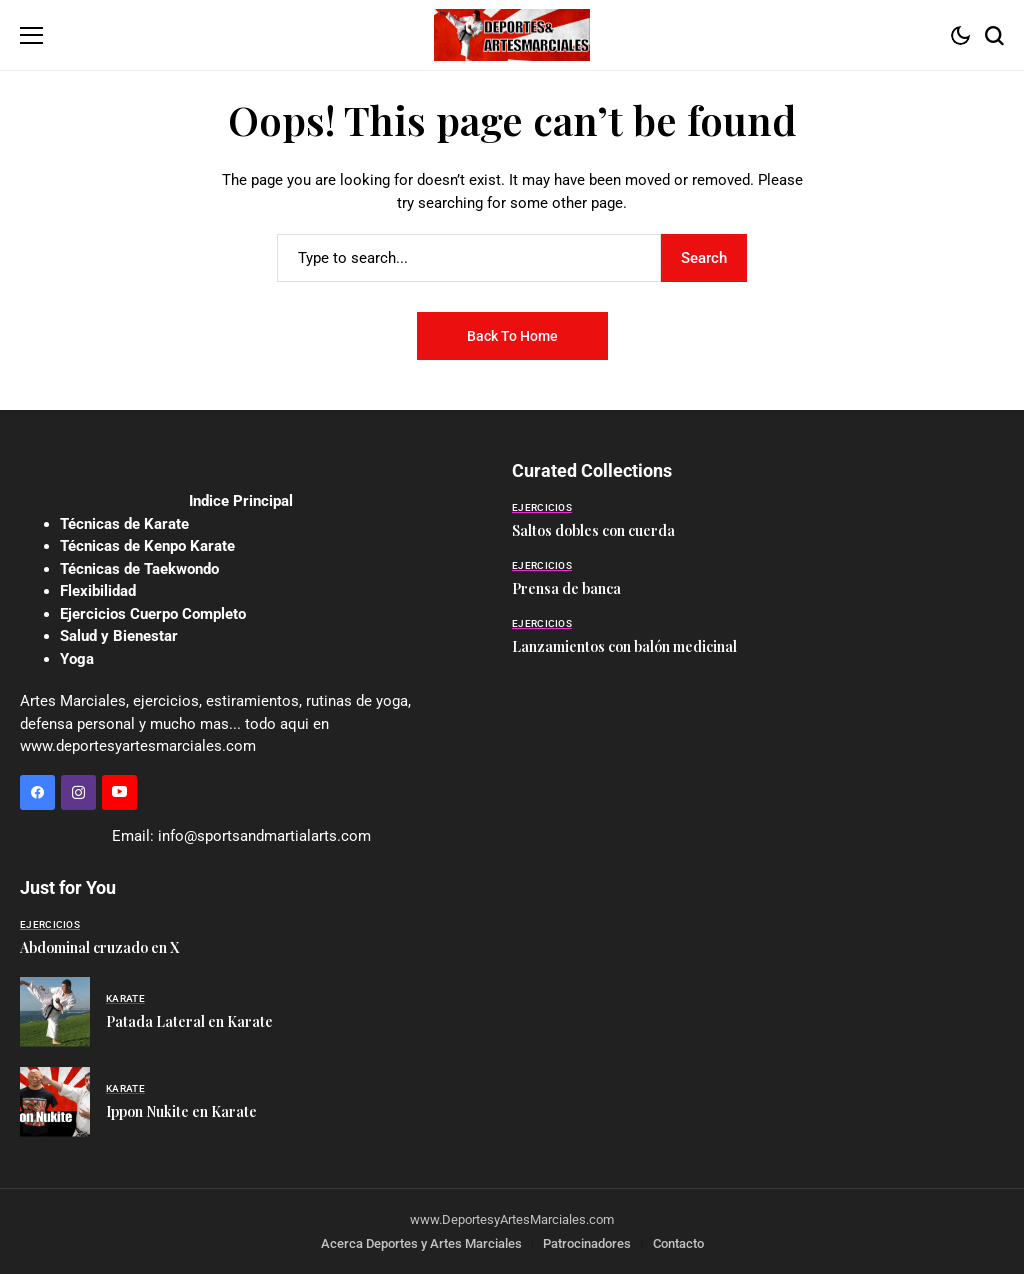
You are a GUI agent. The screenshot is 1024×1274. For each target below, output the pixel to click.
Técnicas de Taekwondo (139, 569)
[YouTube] (119, 792)
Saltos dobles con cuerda (593, 530)
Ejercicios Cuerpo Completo (153, 614)
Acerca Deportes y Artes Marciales (421, 1243)
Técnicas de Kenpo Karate (147, 546)
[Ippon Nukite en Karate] (55, 1102)
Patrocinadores (587, 1243)
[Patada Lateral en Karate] (55, 1012)
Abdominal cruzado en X (99, 947)
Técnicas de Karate (124, 524)
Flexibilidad (98, 591)
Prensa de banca (566, 588)
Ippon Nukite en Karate (181, 1111)
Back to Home (512, 336)
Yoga (77, 659)
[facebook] (37, 792)
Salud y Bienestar (119, 636)
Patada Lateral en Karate (189, 1021)
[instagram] (78, 792)
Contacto (678, 1243)
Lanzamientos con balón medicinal (624, 646)
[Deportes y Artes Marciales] (512, 34)
